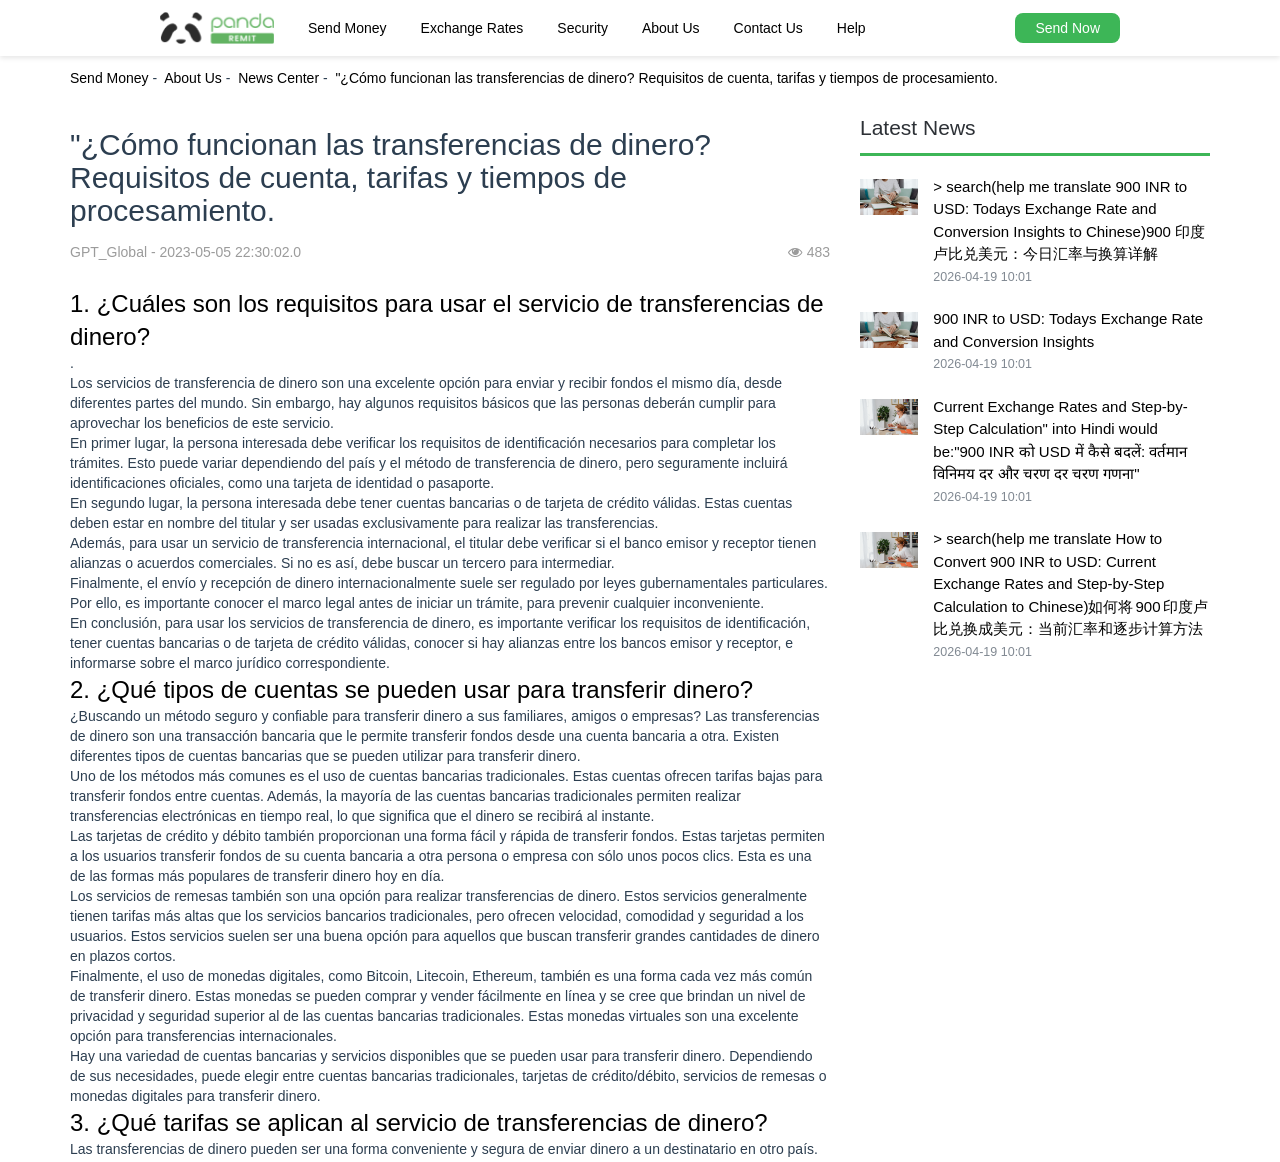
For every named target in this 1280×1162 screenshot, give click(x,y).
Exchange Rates (472, 28)
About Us (671, 28)
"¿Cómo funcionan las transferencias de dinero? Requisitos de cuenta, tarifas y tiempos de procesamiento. (666, 78)
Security (582, 28)
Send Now (1067, 28)
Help (851, 28)
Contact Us (768, 28)
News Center (278, 78)
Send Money (347, 28)
